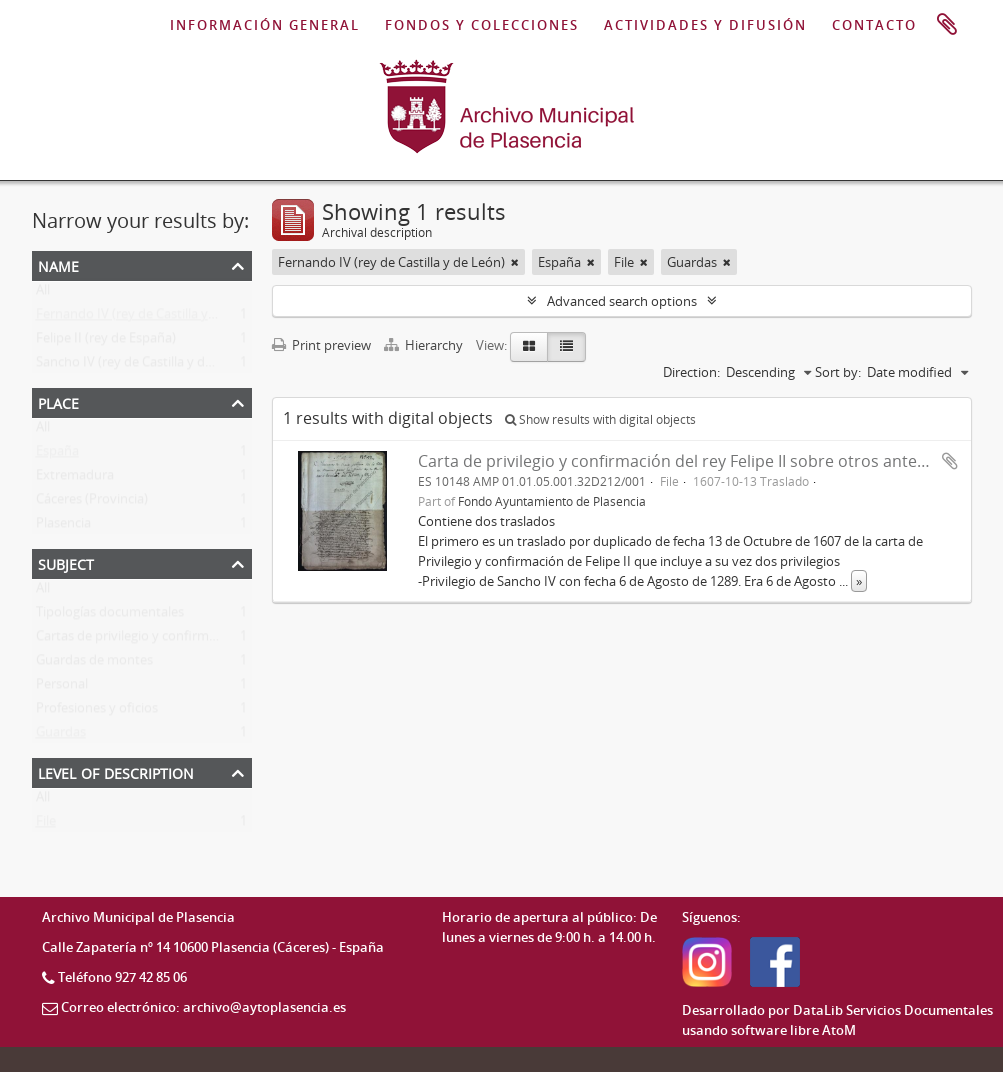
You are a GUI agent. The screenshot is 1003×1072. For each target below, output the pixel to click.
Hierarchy (425, 345)
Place (58, 401)
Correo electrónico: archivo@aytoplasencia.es (203, 1007)
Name (58, 264)
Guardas (61, 736)
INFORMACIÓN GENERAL (265, 25)
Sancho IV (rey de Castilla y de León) (142, 366)
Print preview (321, 345)
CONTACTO (874, 25)
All (43, 294)
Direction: (691, 372)
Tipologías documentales (110, 616)
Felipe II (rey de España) (106, 342)
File (46, 825)
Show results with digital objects (600, 419)
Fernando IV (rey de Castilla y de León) (149, 318)
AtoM (839, 1030)
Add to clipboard (950, 461)
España (57, 455)
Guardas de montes (94, 664)
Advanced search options (622, 301)
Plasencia (63, 527)
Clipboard (947, 25)
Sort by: (838, 372)
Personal (62, 688)
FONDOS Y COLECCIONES (482, 25)
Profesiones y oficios (97, 712)
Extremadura (75, 479)
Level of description (116, 771)
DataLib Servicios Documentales (893, 1010)
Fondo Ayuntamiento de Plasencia (552, 501)
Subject (66, 562)
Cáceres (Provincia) (92, 503)
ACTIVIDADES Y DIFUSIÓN (705, 25)
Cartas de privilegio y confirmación (138, 640)
